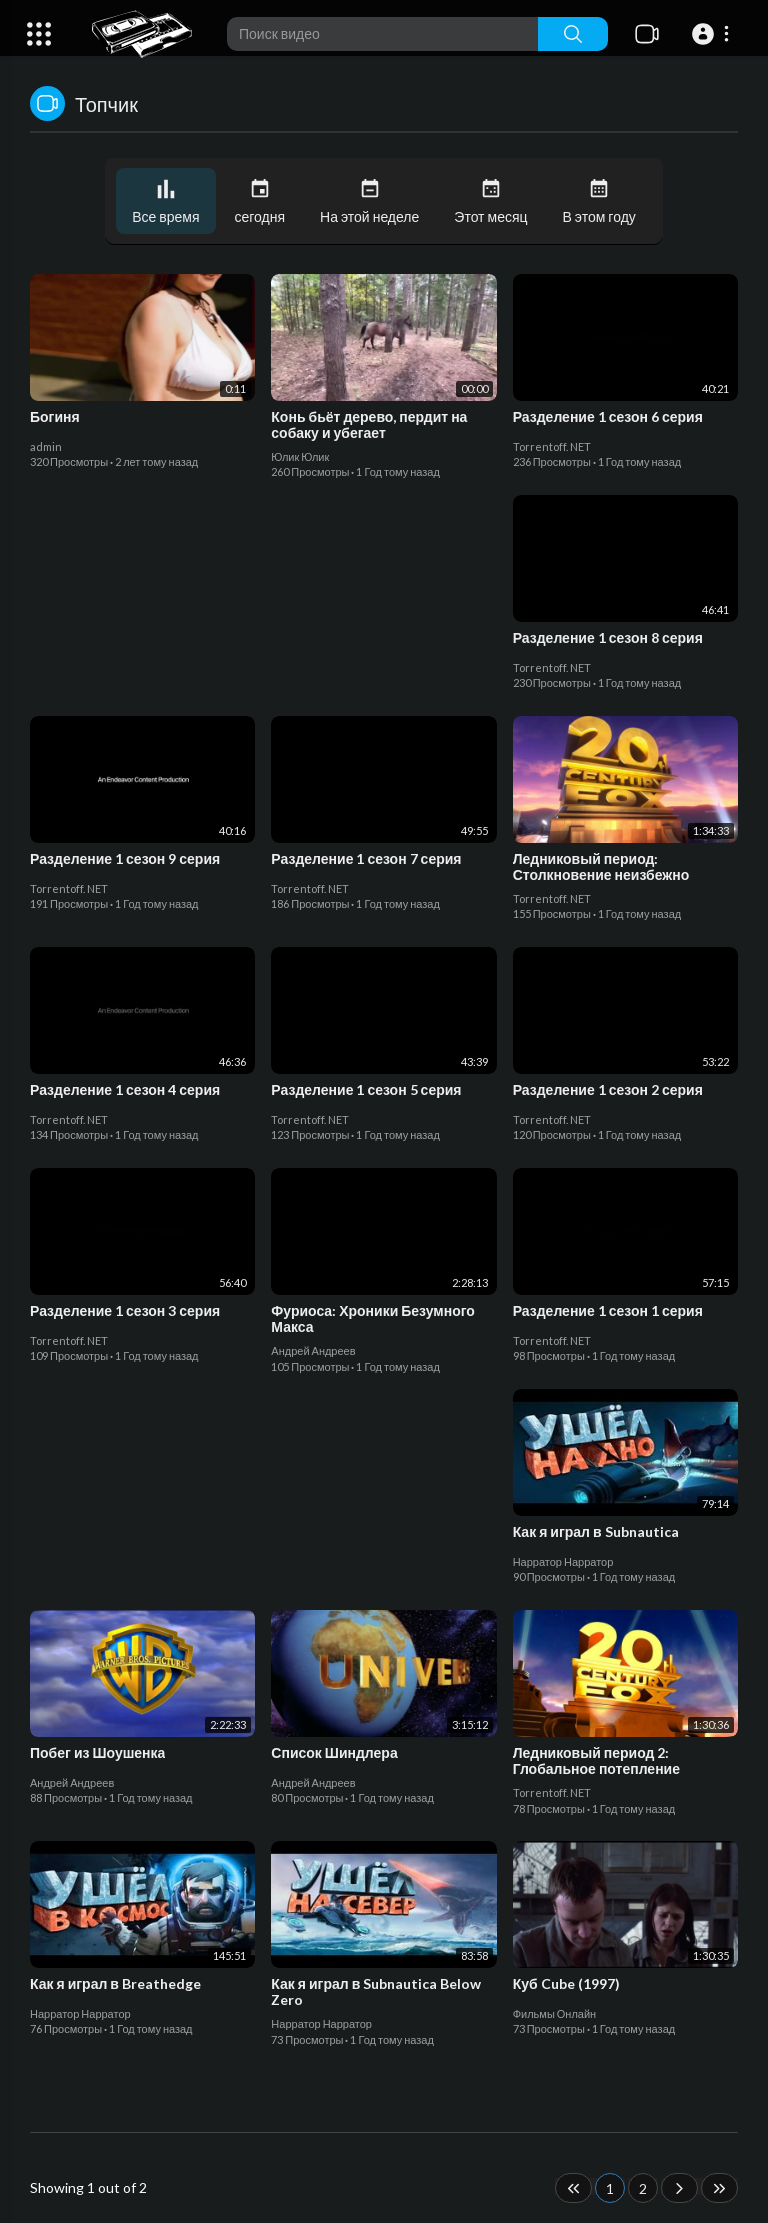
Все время (165, 201)
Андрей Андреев (313, 1350)
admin (46, 446)
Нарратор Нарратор (563, 1561)
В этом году (599, 201)
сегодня (260, 201)
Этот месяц (490, 201)
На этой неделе (369, 201)
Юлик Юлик (300, 456)
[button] (713, 34)
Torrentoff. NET (552, 446)
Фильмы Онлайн (555, 2013)
